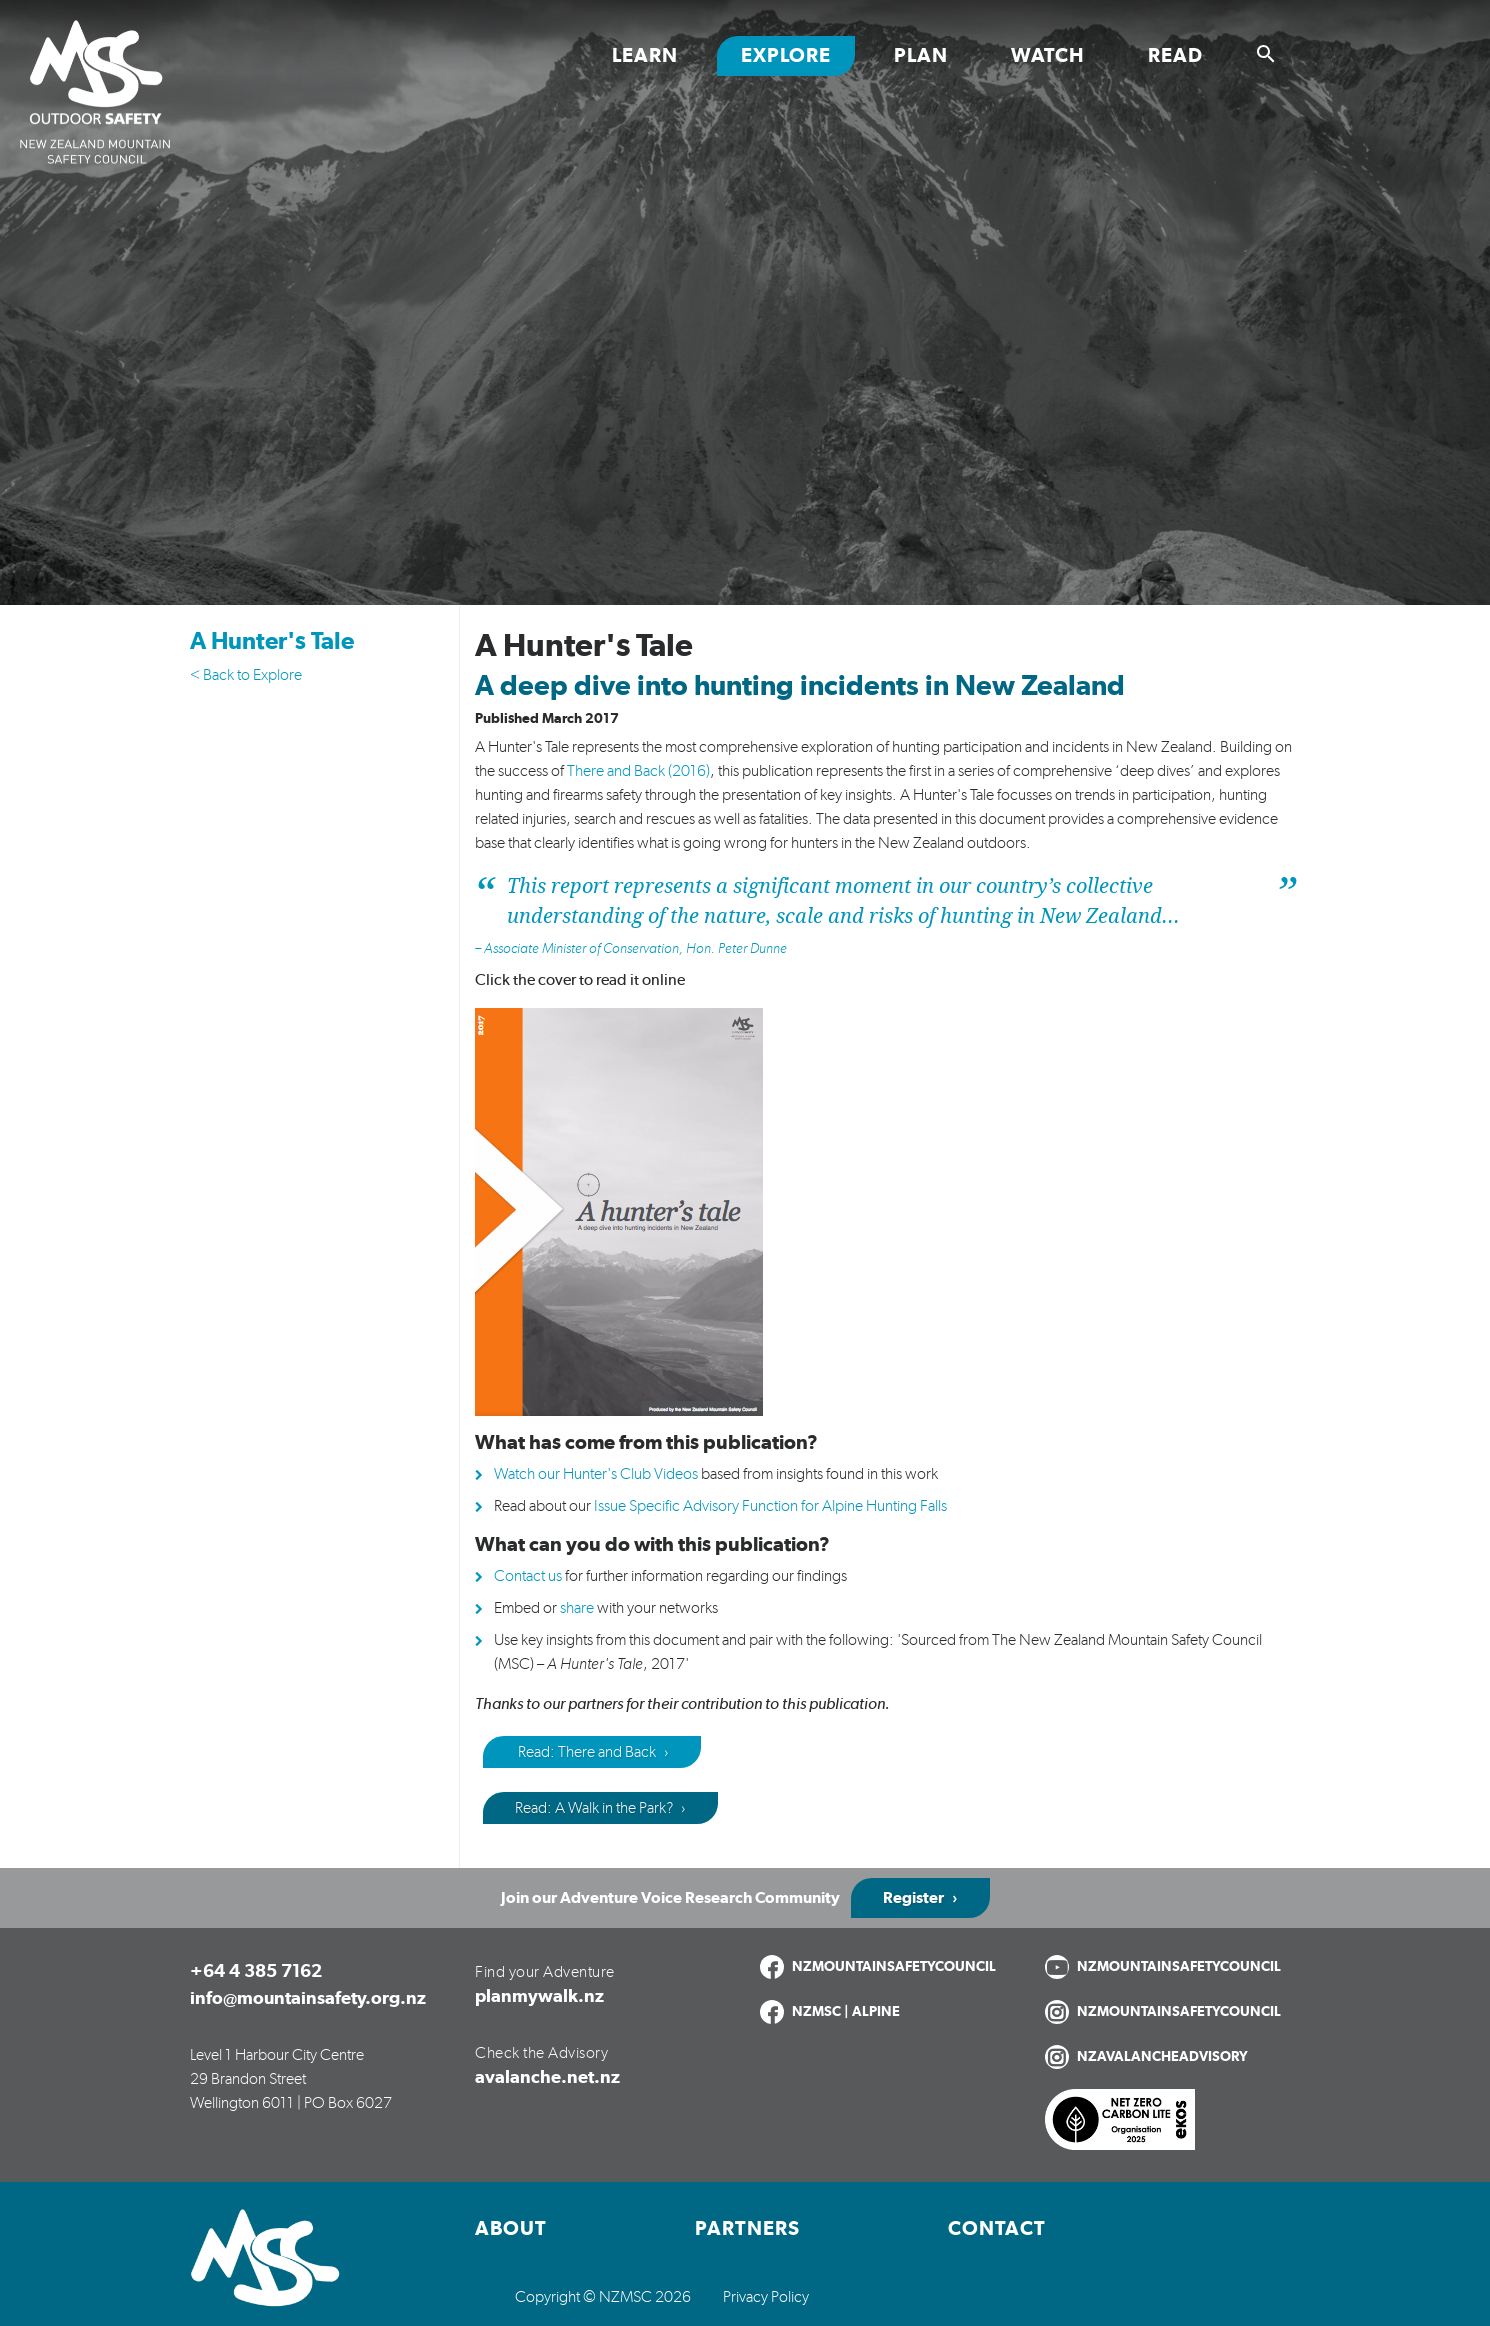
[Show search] (1266, 54)
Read (1175, 56)
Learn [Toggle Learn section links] (645, 56)
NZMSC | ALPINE (846, 2012)
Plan (921, 56)
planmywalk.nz (539, 1997)
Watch (1048, 56)
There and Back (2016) (638, 771)
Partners (747, 2229)
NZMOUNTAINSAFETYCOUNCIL (894, 1967)
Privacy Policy (766, 2297)
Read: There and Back (585, 1752)
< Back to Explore (246, 675)
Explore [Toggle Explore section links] (786, 56)
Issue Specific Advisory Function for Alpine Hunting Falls (770, 1506)
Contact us (528, 1576)
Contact (997, 2229)
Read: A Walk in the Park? (594, 1808)
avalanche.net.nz (547, 2078)
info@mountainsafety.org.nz (308, 1999)
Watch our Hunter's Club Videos (596, 1474)
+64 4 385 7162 (256, 1972)
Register (913, 1898)
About (511, 2229)
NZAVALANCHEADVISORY (1162, 2057)
